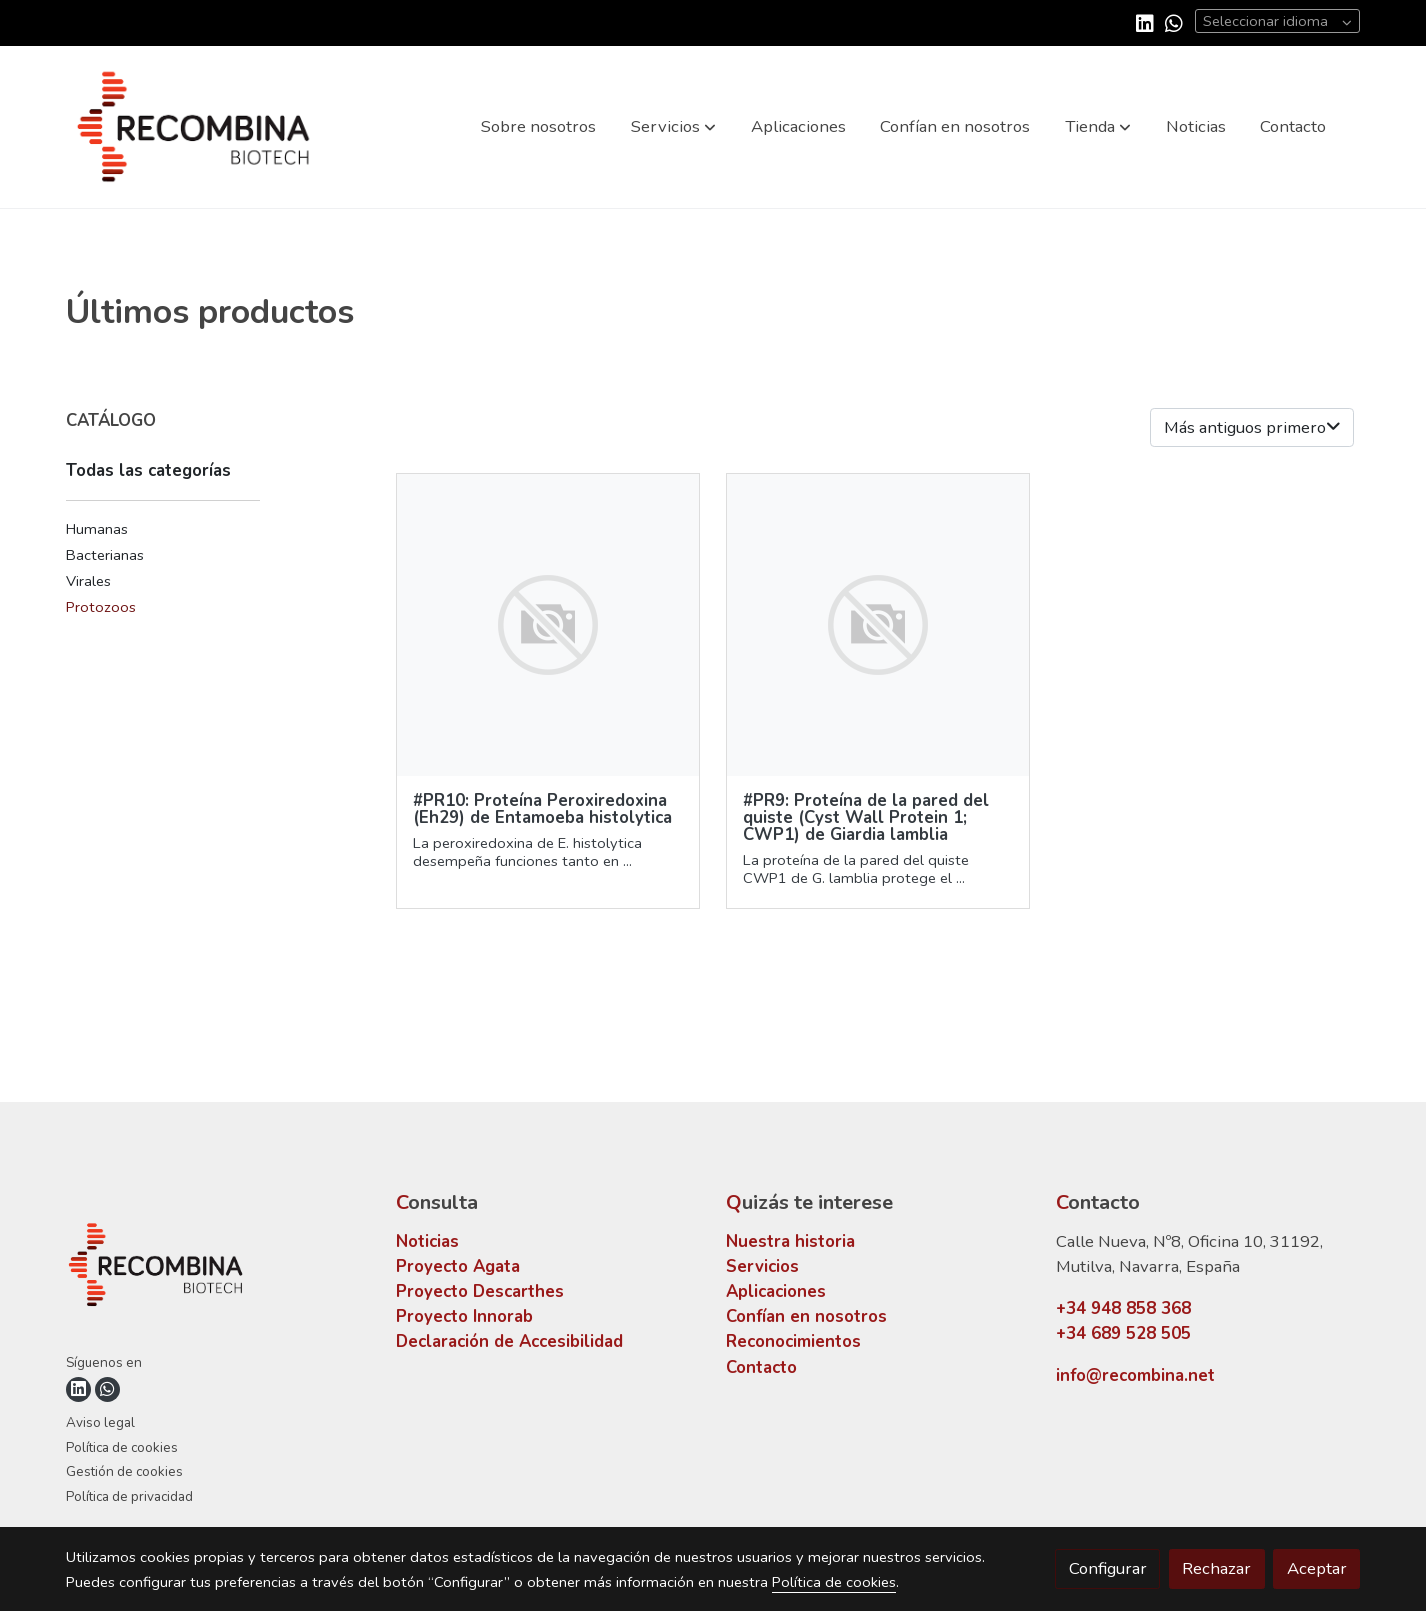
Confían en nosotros (806, 1316)
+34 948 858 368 (1123, 1308)
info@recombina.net (1135, 1375)
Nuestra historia (790, 1241)
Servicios (762, 1266)
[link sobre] (218, 1269)
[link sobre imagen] (548, 625)
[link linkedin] (1145, 22)
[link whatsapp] (1174, 22)
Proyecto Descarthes (480, 1291)
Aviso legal (100, 1422)
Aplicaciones (776, 1291)
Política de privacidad (129, 1496)
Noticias (427, 1241)
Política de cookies (122, 1447)
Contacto (761, 1367)
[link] (194, 126)
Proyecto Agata (458, 1266)
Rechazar (1216, 1568)
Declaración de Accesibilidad (509, 1341)
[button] (673, 127)
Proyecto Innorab (464, 1316)
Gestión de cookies (124, 1471)
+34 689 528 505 (1123, 1333)
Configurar (1108, 1568)
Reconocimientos (793, 1341)
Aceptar (1317, 1568)
